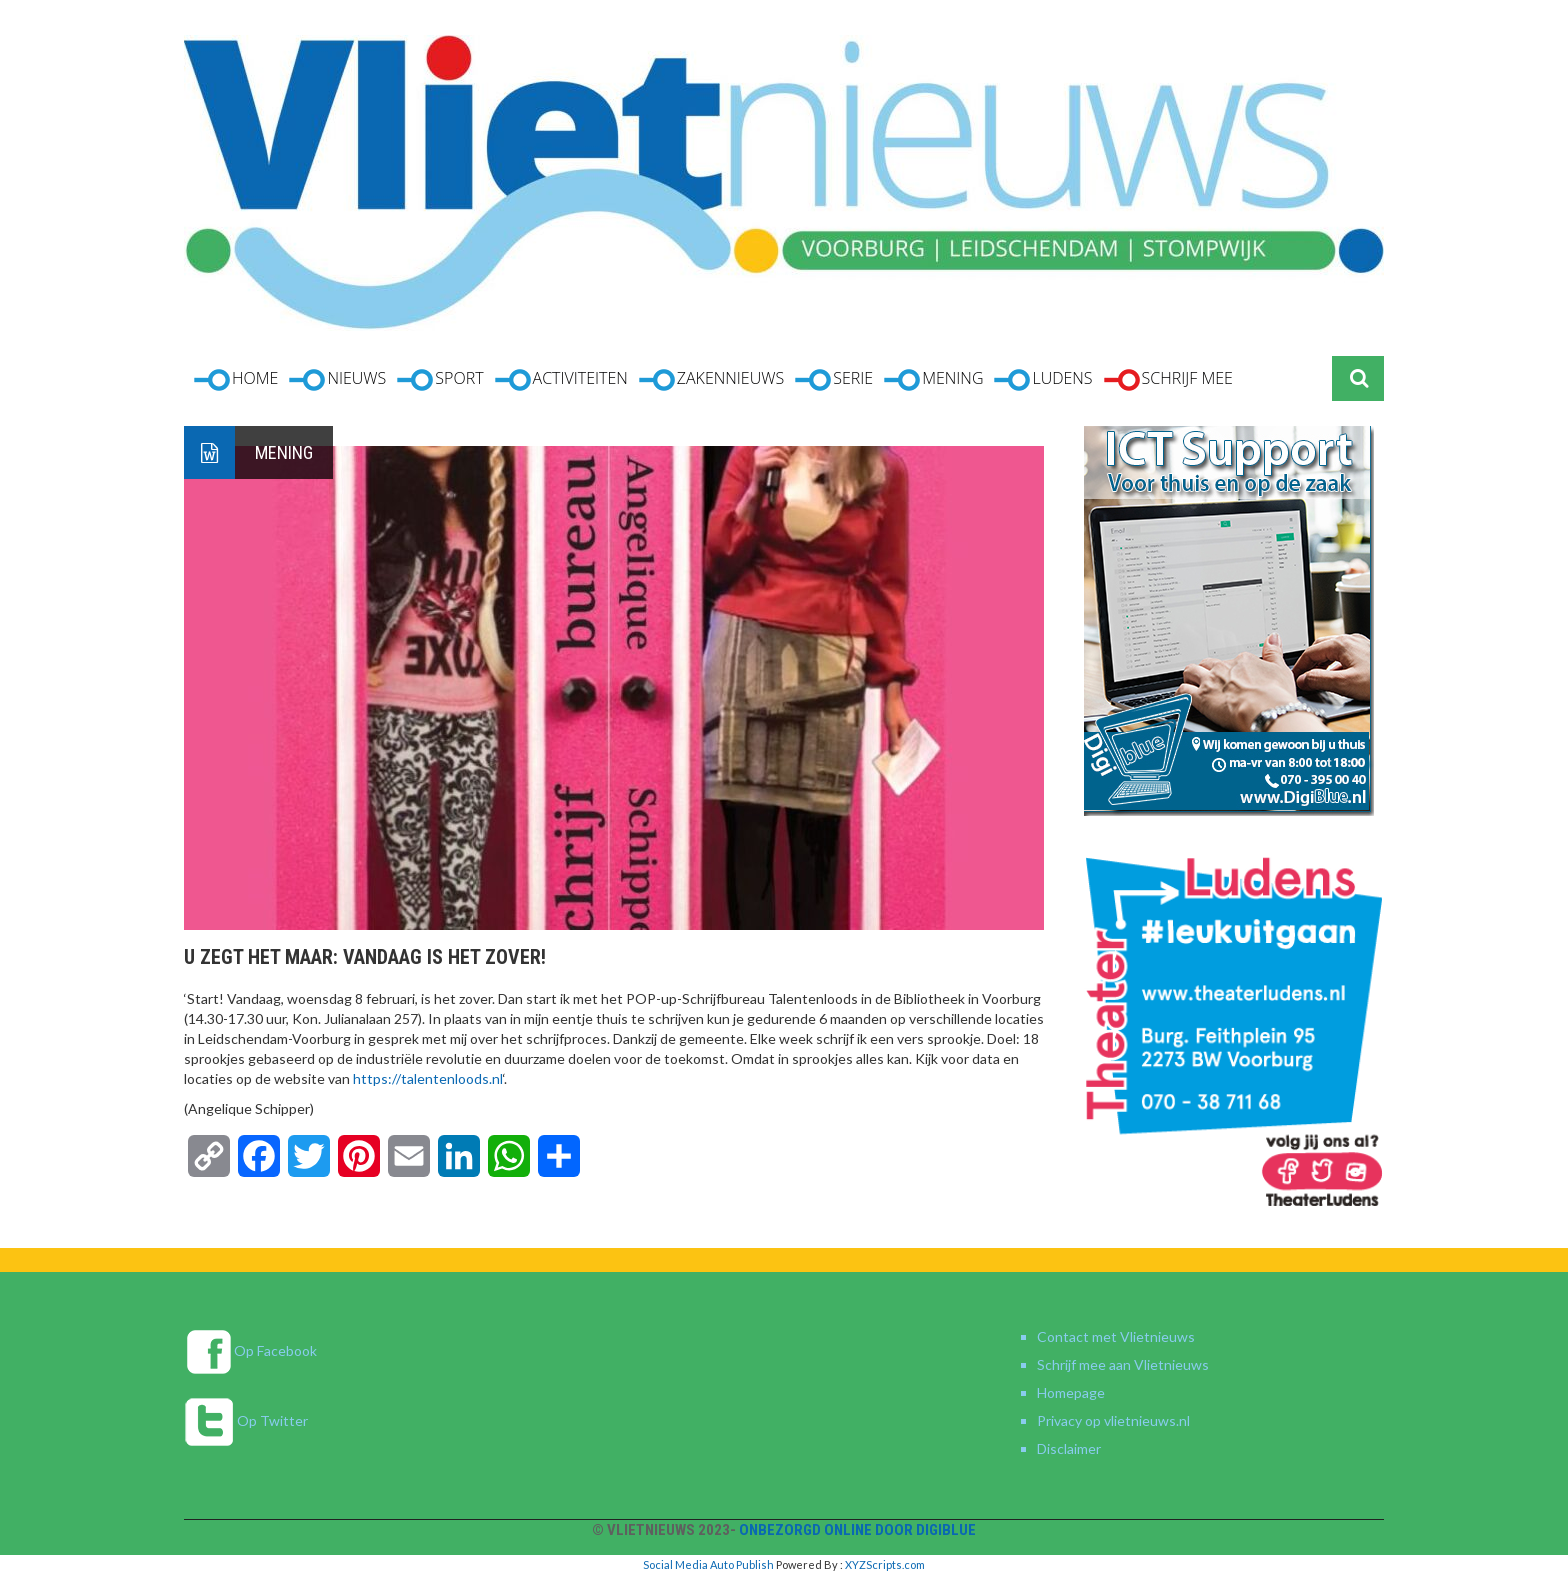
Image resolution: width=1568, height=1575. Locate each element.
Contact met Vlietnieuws (1116, 1336)
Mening (284, 452)
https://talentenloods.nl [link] (428, 1078)
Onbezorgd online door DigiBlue (857, 1530)
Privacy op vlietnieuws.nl (1113, 1420)
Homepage (1071, 1392)
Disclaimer (1069, 1448)
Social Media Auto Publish (708, 1564)
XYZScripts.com (885, 1564)
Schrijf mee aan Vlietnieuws (1123, 1364)
